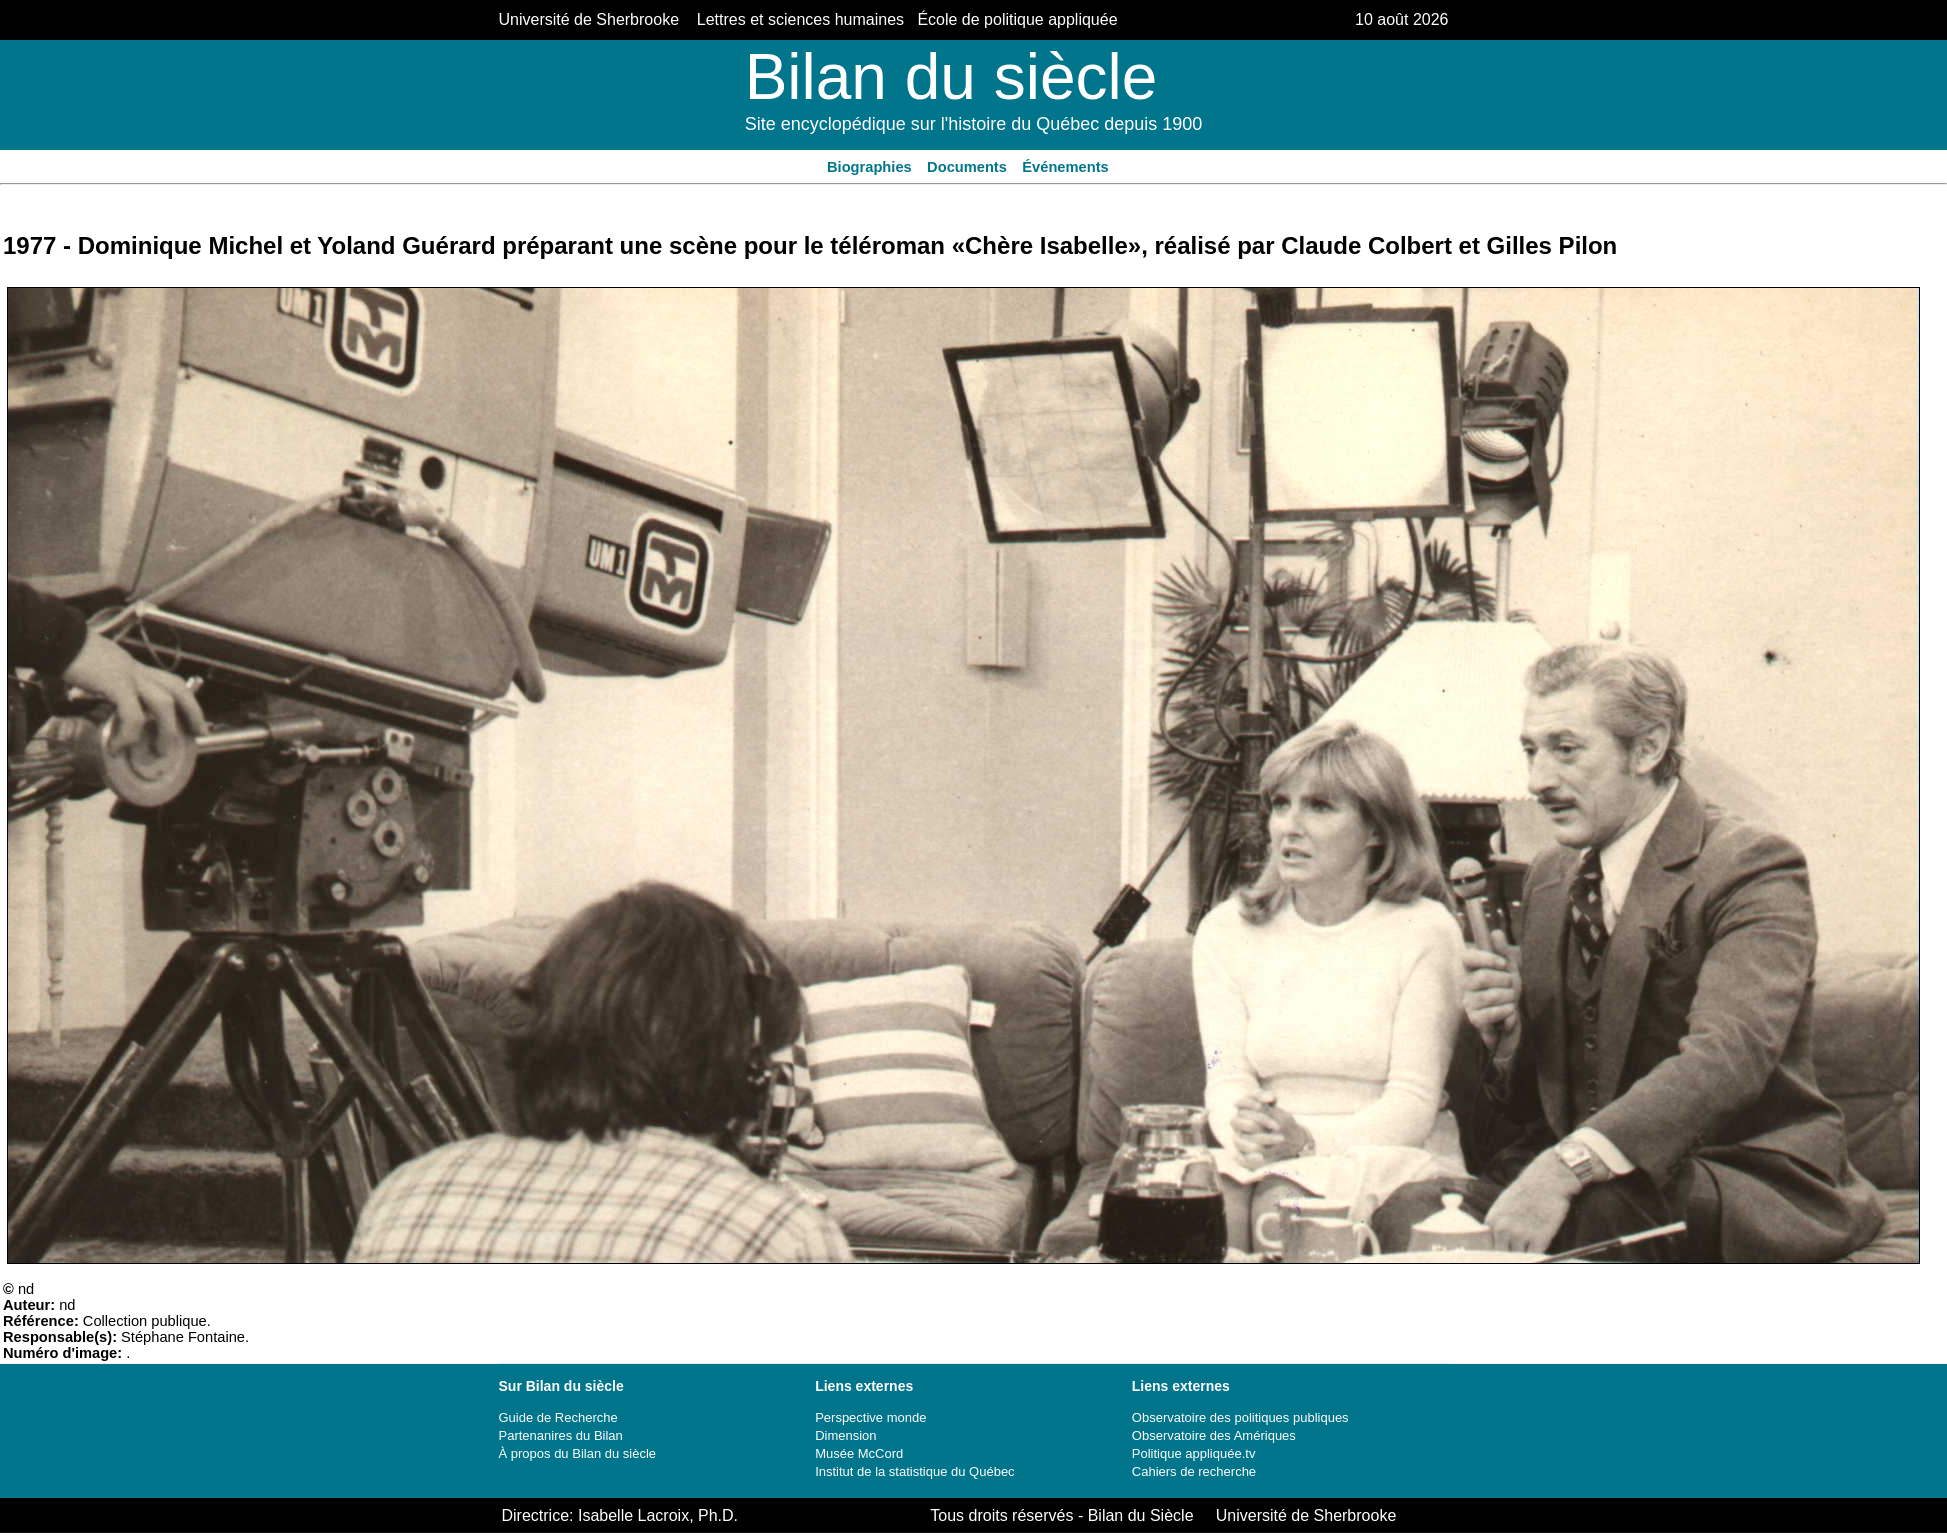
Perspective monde (870, 1417)
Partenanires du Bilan (561, 1435)
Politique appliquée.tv (1194, 1453)
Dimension (845, 1435)
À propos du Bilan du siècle (578, 1453)
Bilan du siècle (951, 77)
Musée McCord (859, 1453)
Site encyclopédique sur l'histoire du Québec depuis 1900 (974, 124)
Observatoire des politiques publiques (1240, 1417)
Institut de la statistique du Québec (914, 1471)
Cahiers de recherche (1194, 1471)
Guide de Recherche (558, 1417)
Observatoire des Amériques (1214, 1435)
